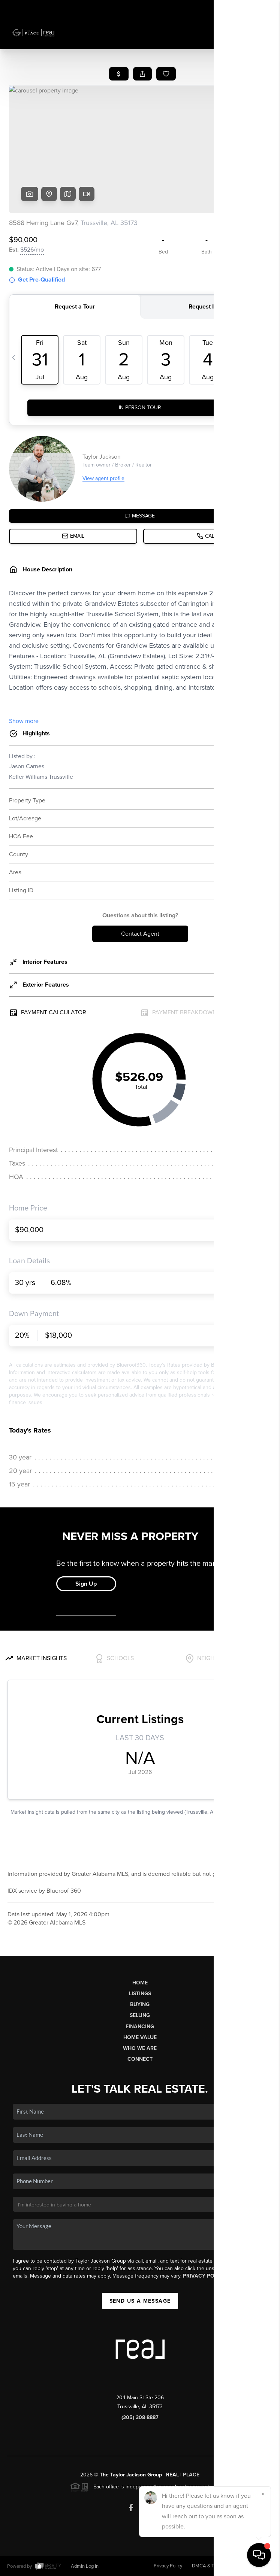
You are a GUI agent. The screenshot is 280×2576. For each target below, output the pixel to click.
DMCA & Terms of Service (219, 2566)
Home (140, 1983)
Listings (140, 1993)
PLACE (191, 2475)
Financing (140, 2026)
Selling (140, 2015)
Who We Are (140, 2048)
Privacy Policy (204, 2276)
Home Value (140, 2037)
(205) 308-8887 (140, 2417)
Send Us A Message (140, 2301)
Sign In (250, 8)
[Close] (263, 2494)
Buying (140, 2004)
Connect (140, 2059)
